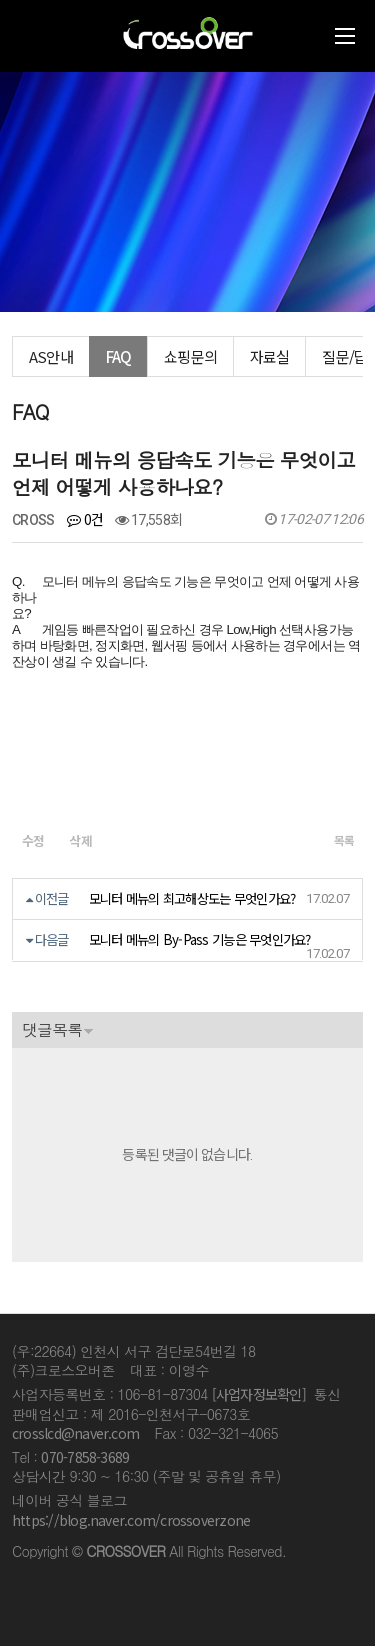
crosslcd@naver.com (75, 1433)
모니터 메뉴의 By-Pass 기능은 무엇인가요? (200, 939)
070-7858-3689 (85, 1457)
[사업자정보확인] (259, 1394)
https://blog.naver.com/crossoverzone (131, 1520)
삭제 (81, 840)
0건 (85, 519)
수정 (33, 840)
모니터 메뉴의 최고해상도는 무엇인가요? (192, 898)
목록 (343, 840)
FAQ (119, 356)
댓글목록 (52, 1029)
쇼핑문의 (190, 356)
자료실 (270, 356)
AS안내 (51, 356)
